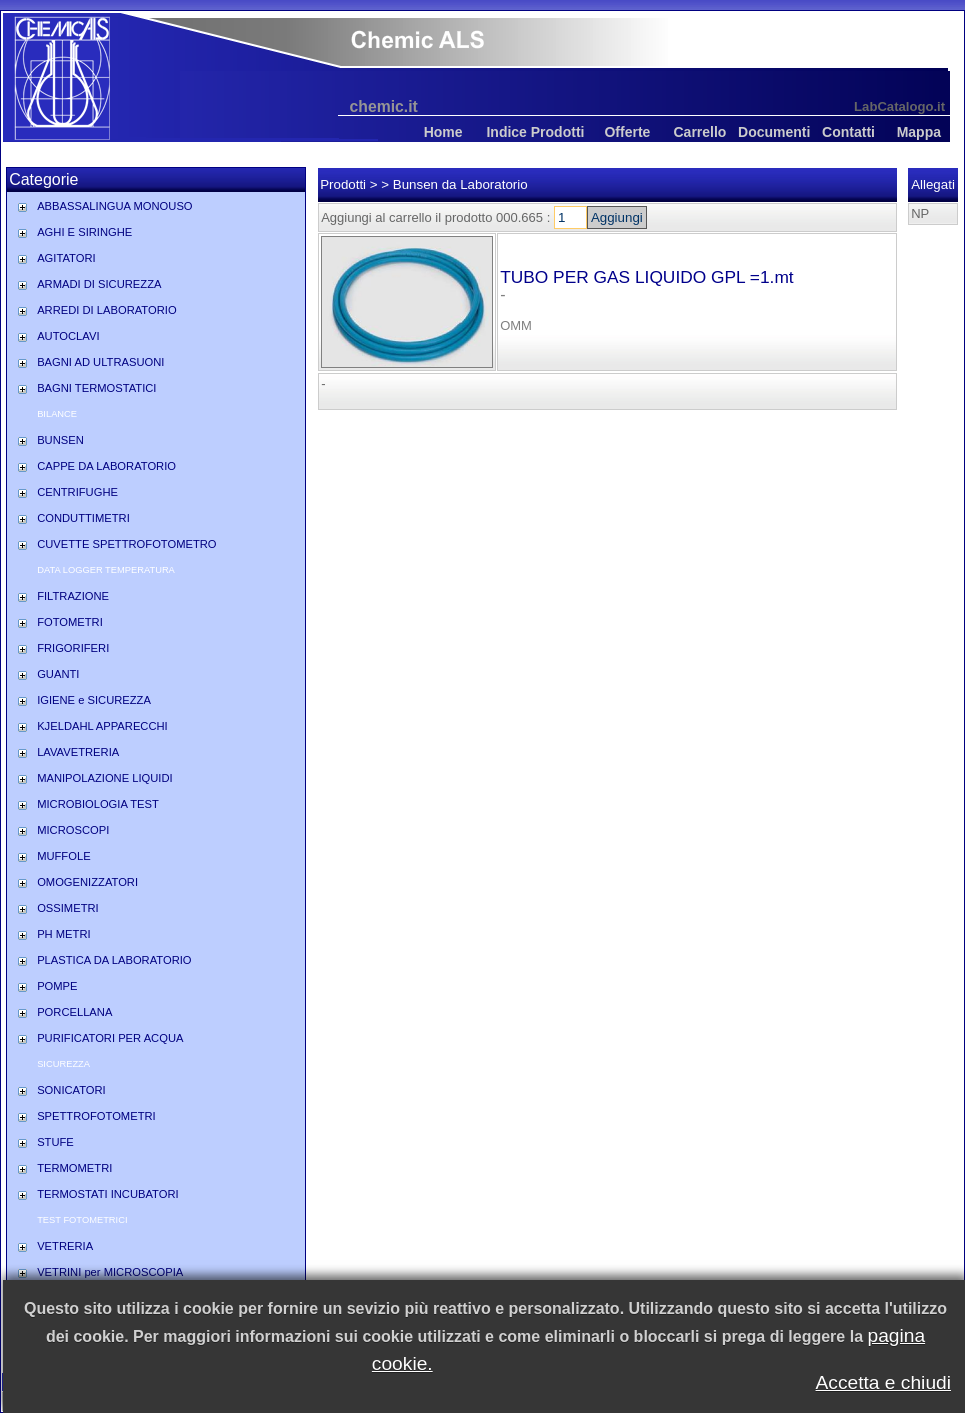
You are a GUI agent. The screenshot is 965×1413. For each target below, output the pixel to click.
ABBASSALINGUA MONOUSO (114, 206)
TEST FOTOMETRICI (82, 1220)
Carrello (699, 132)
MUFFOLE (63, 856)
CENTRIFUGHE (77, 492)
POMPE (57, 986)
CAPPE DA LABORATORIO (106, 466)
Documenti (774, 132)
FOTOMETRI (70, 622)
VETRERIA (65, 1246)
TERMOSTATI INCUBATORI (108, 1194)
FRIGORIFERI (73, 648)
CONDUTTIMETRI (83, 518)
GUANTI (58, 674)
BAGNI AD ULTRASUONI (100, 362)
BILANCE (57, 414)
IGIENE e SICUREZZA (94, 700)
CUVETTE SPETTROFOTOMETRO (126, 544)
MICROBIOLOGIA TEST (98, 804)
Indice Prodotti (535, 132)
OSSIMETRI (68, 908)
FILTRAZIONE (73, 596)
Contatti (848, 132)
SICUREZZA (63, 1064)
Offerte (627, 132)
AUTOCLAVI (68, 336)
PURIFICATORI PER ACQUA (110, 1038)
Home (443, 132)
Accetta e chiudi (883, 1382)
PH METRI (63, 934)
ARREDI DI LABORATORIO (106, 310)
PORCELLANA (74, 1012)
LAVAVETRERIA (78, 752)
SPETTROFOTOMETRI (96, 1116)
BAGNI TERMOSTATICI (96, 388)
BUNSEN (60, 440)
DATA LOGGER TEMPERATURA (106, 570)
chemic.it (384, 106)
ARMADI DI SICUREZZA (99, 284)
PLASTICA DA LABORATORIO (114, 960)
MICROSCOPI (73, 830)
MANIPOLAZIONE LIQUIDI (105, 778)
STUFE (55, 1142)
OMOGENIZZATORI (87, 882)
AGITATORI (66, 258)
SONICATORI (71, 1090)
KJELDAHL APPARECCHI (102, 726)
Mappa (919, 132)
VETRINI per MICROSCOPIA (110, 1272)
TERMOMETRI (74, 1168)
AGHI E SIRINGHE (84, 232)
